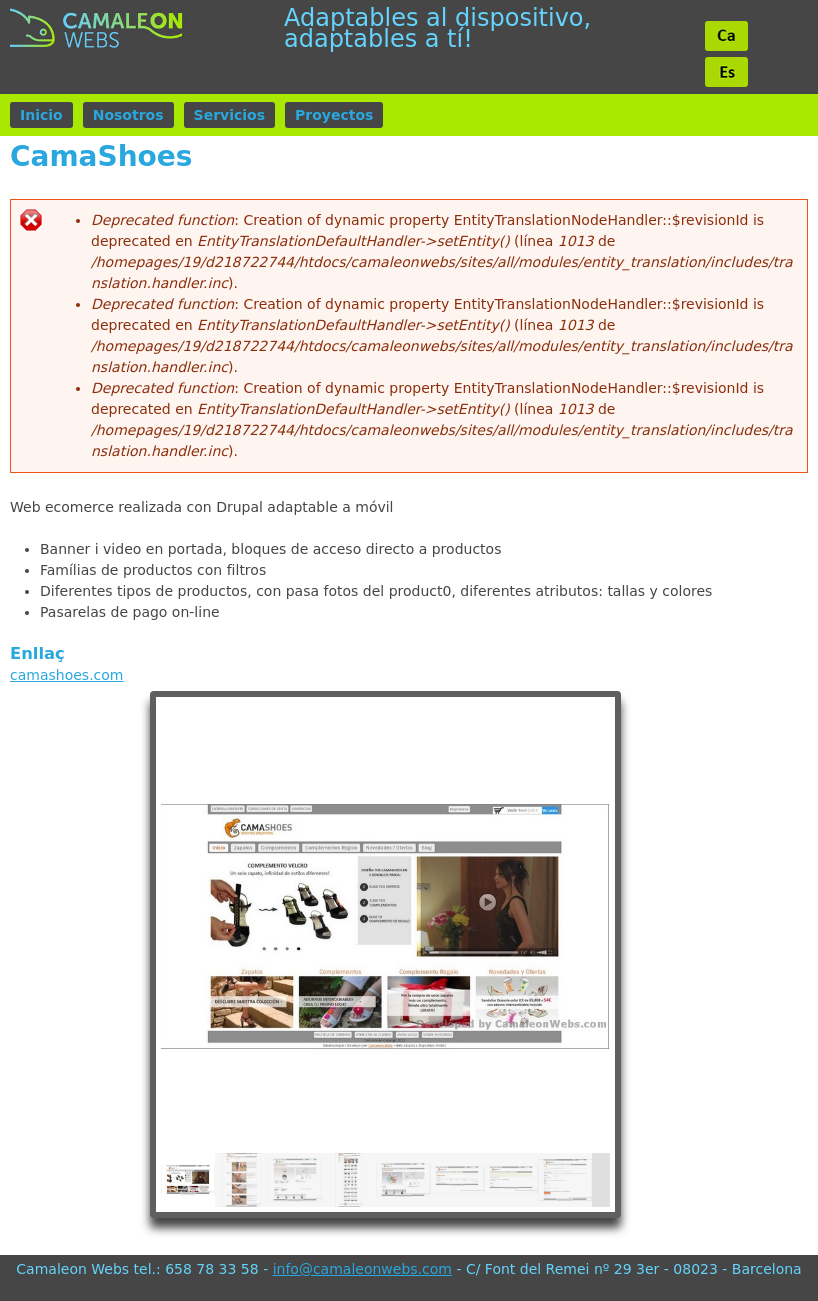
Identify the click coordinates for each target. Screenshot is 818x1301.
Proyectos (334, 115)
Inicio (41, 115)
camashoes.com (66, 675)
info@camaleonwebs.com (362, 1269)
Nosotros (128, 115)
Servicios (229, 115)
